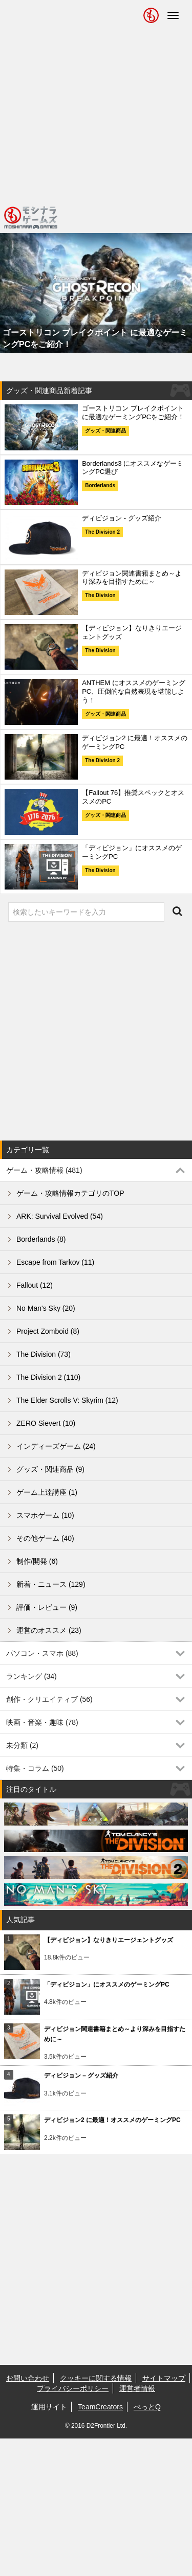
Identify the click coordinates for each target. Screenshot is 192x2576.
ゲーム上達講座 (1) (46, 1492)
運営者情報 (137, 2388)
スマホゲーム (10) (45, 1515)
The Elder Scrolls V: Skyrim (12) (67, 1400)
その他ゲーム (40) (45, 1538)
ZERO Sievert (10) (45, 1423)
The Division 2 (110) (48, 1377)
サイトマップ (163, 2378)
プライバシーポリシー (73, 2388)
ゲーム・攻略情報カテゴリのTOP (70, 1193)
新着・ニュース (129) (51, 1584)
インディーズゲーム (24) (56, 1446)
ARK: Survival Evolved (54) (59, 1216)
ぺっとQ (147, 2407)
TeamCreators (100, 2407)
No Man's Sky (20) (45, 1308)
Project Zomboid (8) (47, 1331)
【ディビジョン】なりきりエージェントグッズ (108, 1940)
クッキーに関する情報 (96, 2378)
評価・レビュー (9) (46, 1607)
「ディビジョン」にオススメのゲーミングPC (106, 1984)
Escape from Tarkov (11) (55, 1262)
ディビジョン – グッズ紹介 (81, 2075)
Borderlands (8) (41, 1239)
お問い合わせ (27, 2378)
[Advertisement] (96, 101)
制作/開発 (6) (37, 1561)
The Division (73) (43, 1354)
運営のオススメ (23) (48, 1630)
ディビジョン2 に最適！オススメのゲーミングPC (112, 2120)
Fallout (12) (34, 1285)
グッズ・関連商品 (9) (50, 1469)
